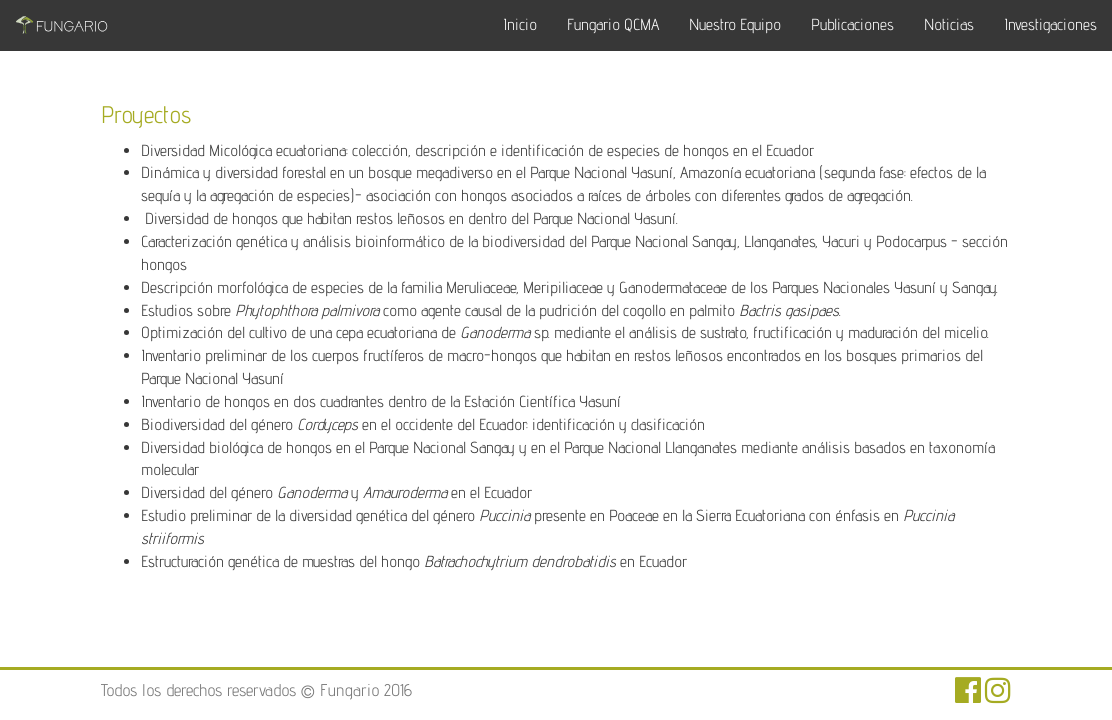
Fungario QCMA (613, 24)
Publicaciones (852, 24)
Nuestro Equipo (735, 24)
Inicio (520, 24)
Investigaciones (1050, 24)
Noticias (949, 24)
